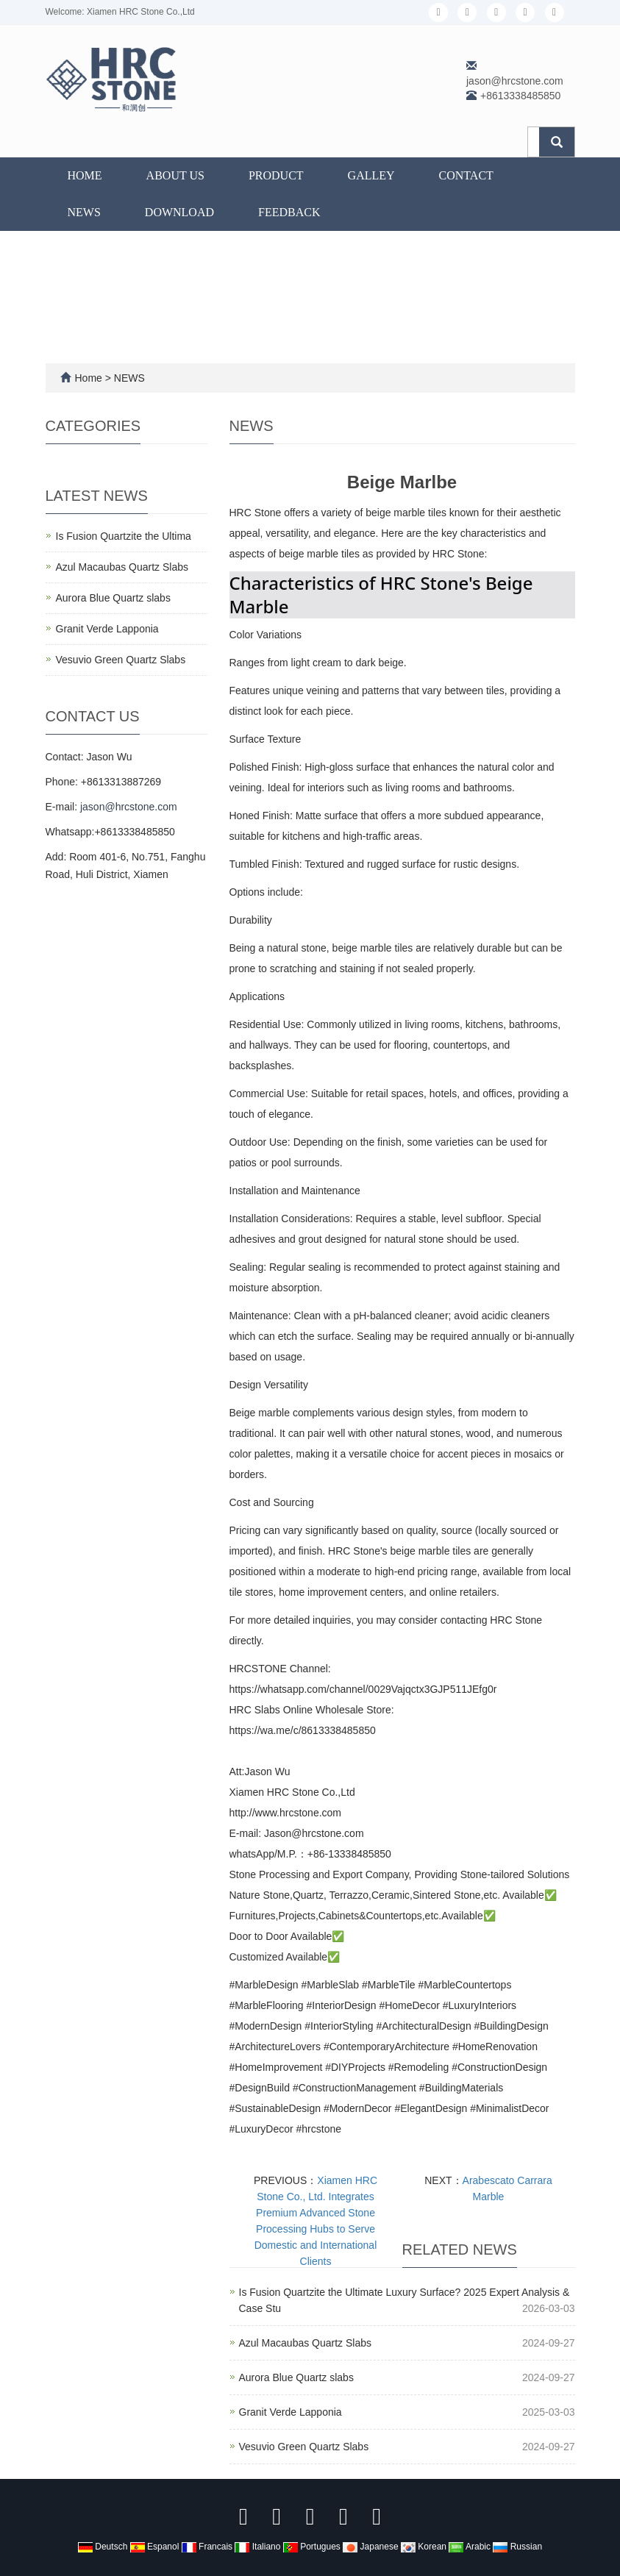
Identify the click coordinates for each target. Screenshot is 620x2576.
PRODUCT (276, 175)
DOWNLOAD (179, 212)
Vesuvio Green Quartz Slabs (304, 2446)
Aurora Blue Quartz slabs (296, 2377)
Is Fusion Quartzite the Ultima (123, 536)
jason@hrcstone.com (514, 81)
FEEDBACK (289, 212)
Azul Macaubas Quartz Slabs (305, 2343)
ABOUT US (175, 175)
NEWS (84, 212)
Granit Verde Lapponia (290, 2412)
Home (85, 175)
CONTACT (466, 175)
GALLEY (371, 175)
